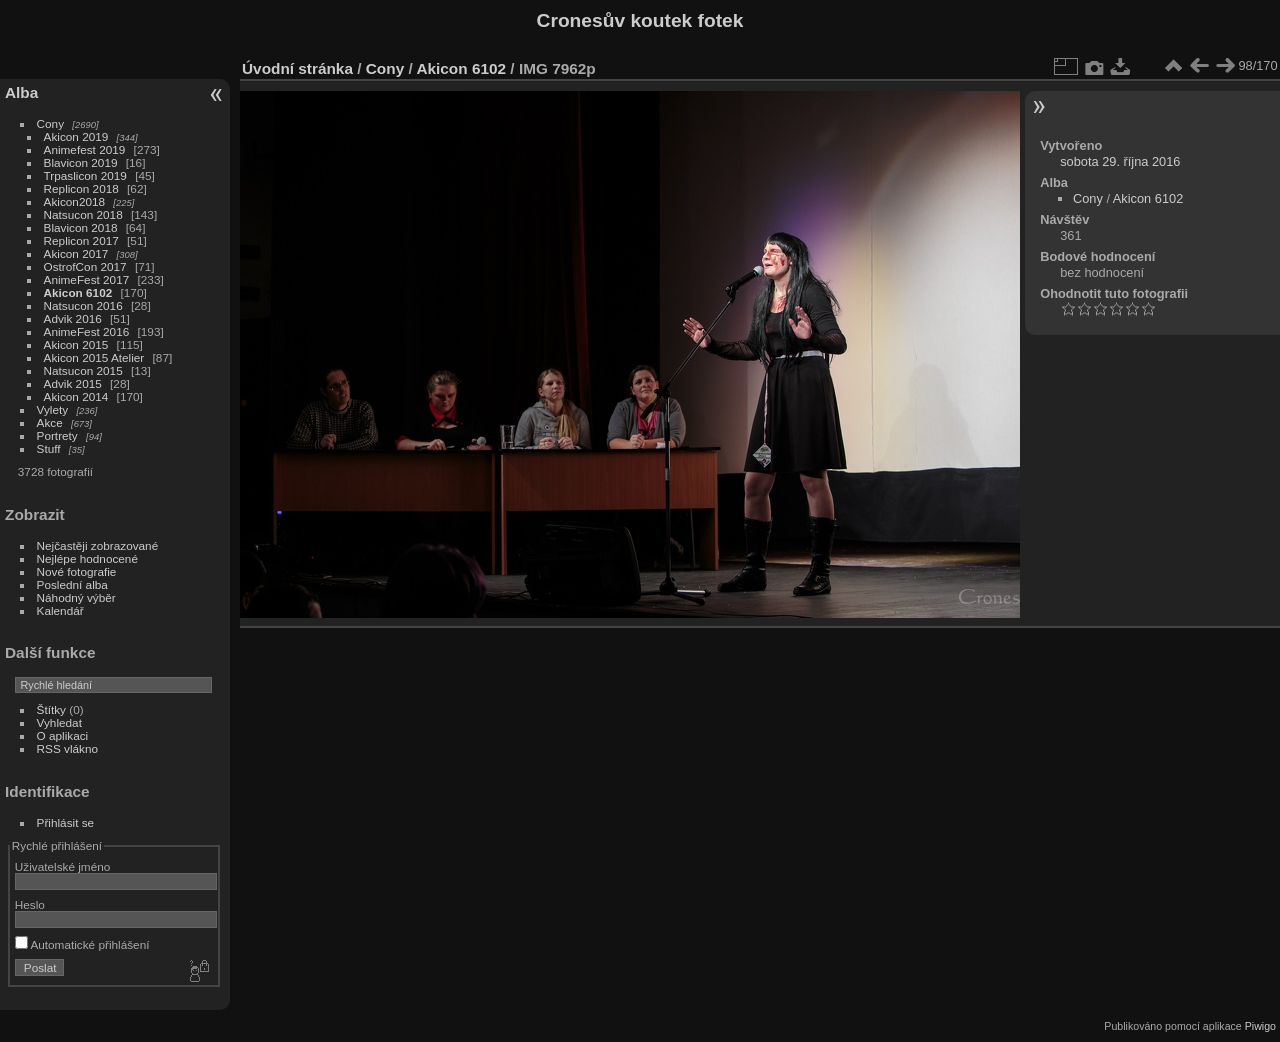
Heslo (30, 904)
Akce (50, 422)
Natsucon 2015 (83, 370)
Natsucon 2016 (83, 305)
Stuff (49, 448)
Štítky (51, 709)
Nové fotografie (77, 571)
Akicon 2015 (76, 344)
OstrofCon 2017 (85, 266)
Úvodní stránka (297, 68)
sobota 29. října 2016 (1120, 161)
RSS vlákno (67, 748)
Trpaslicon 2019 (85, 175)
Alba (21, 92)
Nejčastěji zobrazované (98, 545)
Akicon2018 (75, 201)
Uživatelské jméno (62, 866)
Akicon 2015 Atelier (94, 357)
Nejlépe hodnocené (87, 558)
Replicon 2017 (81, 240)
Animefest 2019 (85, 149)
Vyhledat (59, 722)
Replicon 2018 (81, 188)
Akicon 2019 (76, 136)
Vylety (53, 409)
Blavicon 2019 (81, 162)
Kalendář (60, 610)
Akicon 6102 (78, 292)
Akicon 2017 (76, 253)
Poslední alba (72, 584)
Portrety (57, 435)
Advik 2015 (73, 383)
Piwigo (1260, 1026)
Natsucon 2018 (83, 214)
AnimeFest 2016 (87, 331)
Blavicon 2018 (81, 227)
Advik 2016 (73, 318)
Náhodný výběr (76, 597)
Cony (50, 123)
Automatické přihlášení (82, 944)
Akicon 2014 (76, 396)
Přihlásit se (66, 822)
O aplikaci (63, 735)
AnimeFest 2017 (87, 279)
